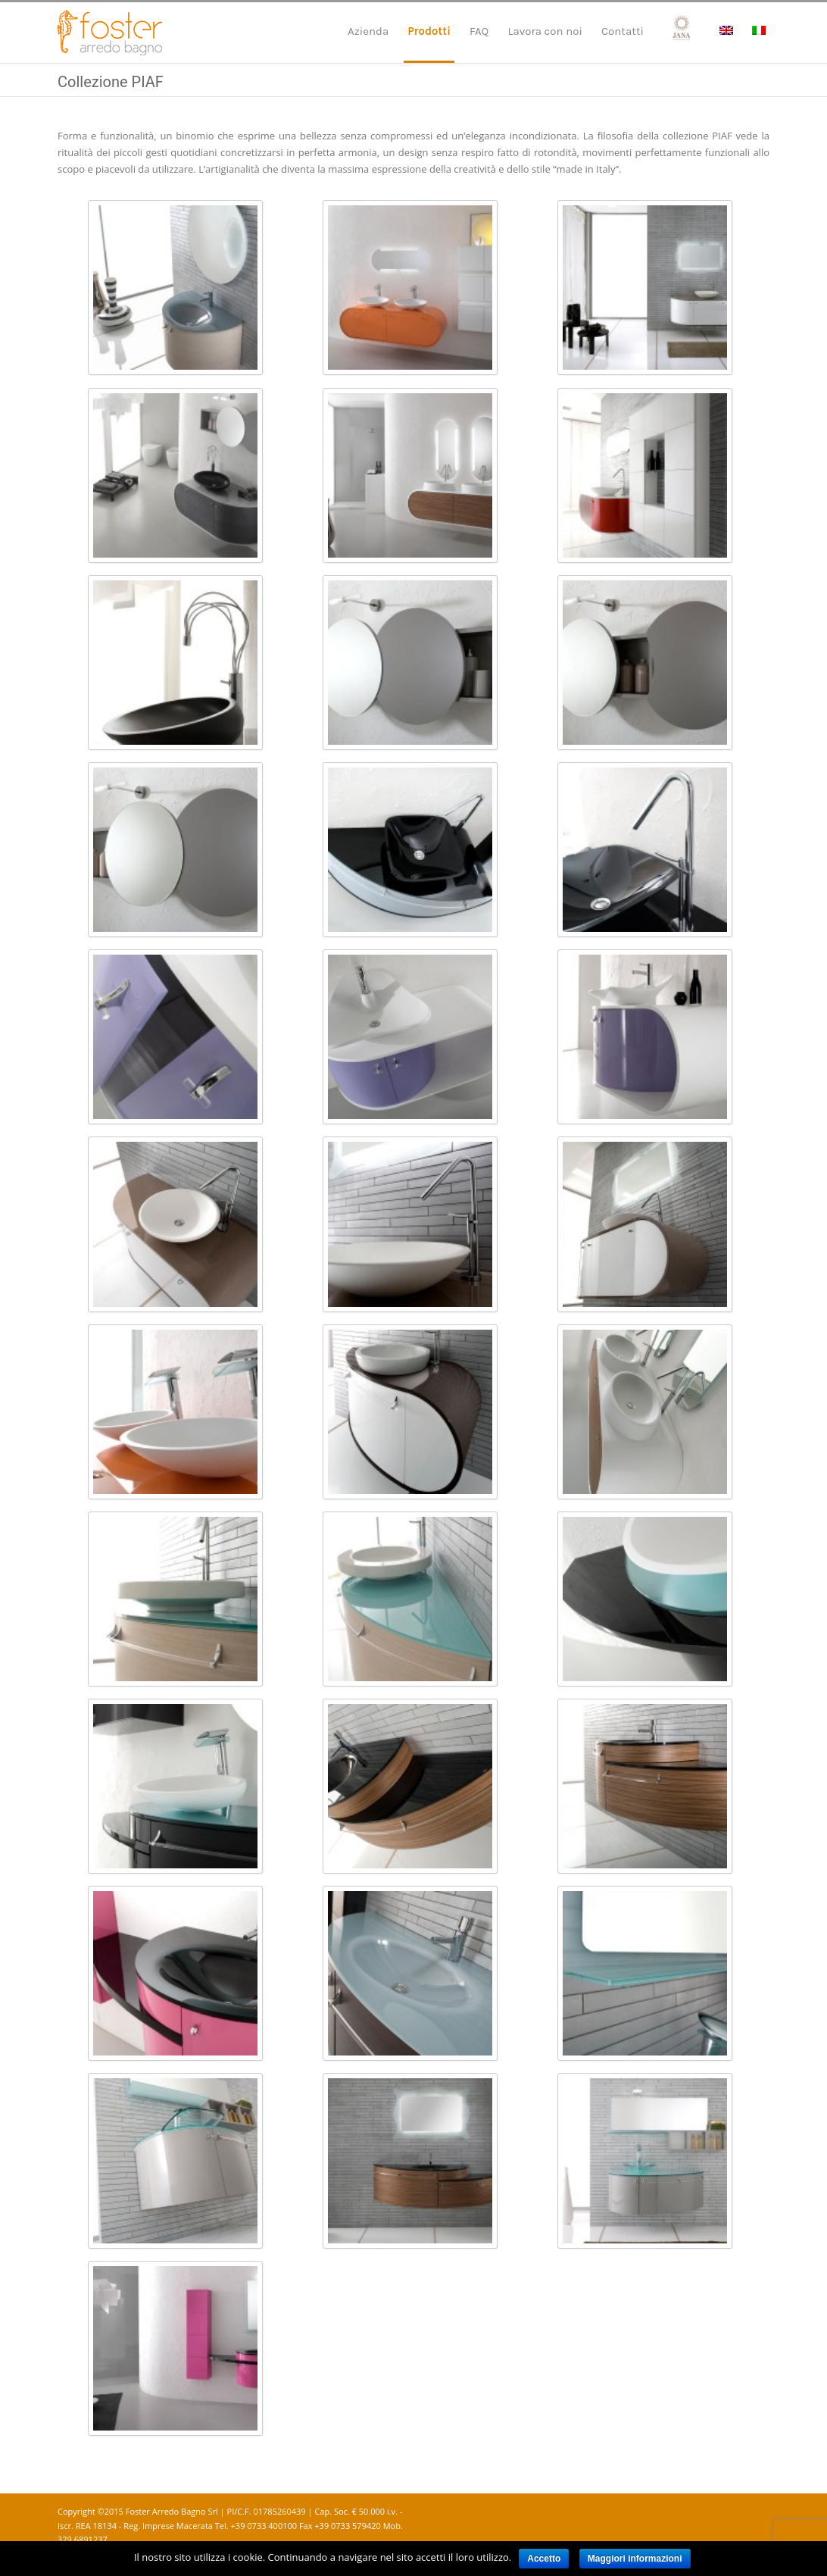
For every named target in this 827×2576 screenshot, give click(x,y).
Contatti (622, 31)
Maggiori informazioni (635, 2558)
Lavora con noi (544, 31)
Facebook (724, 2512)
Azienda (368, 31)
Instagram (754, 2512)
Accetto (543, 2558)
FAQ (479, 31)
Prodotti (429, 31)
